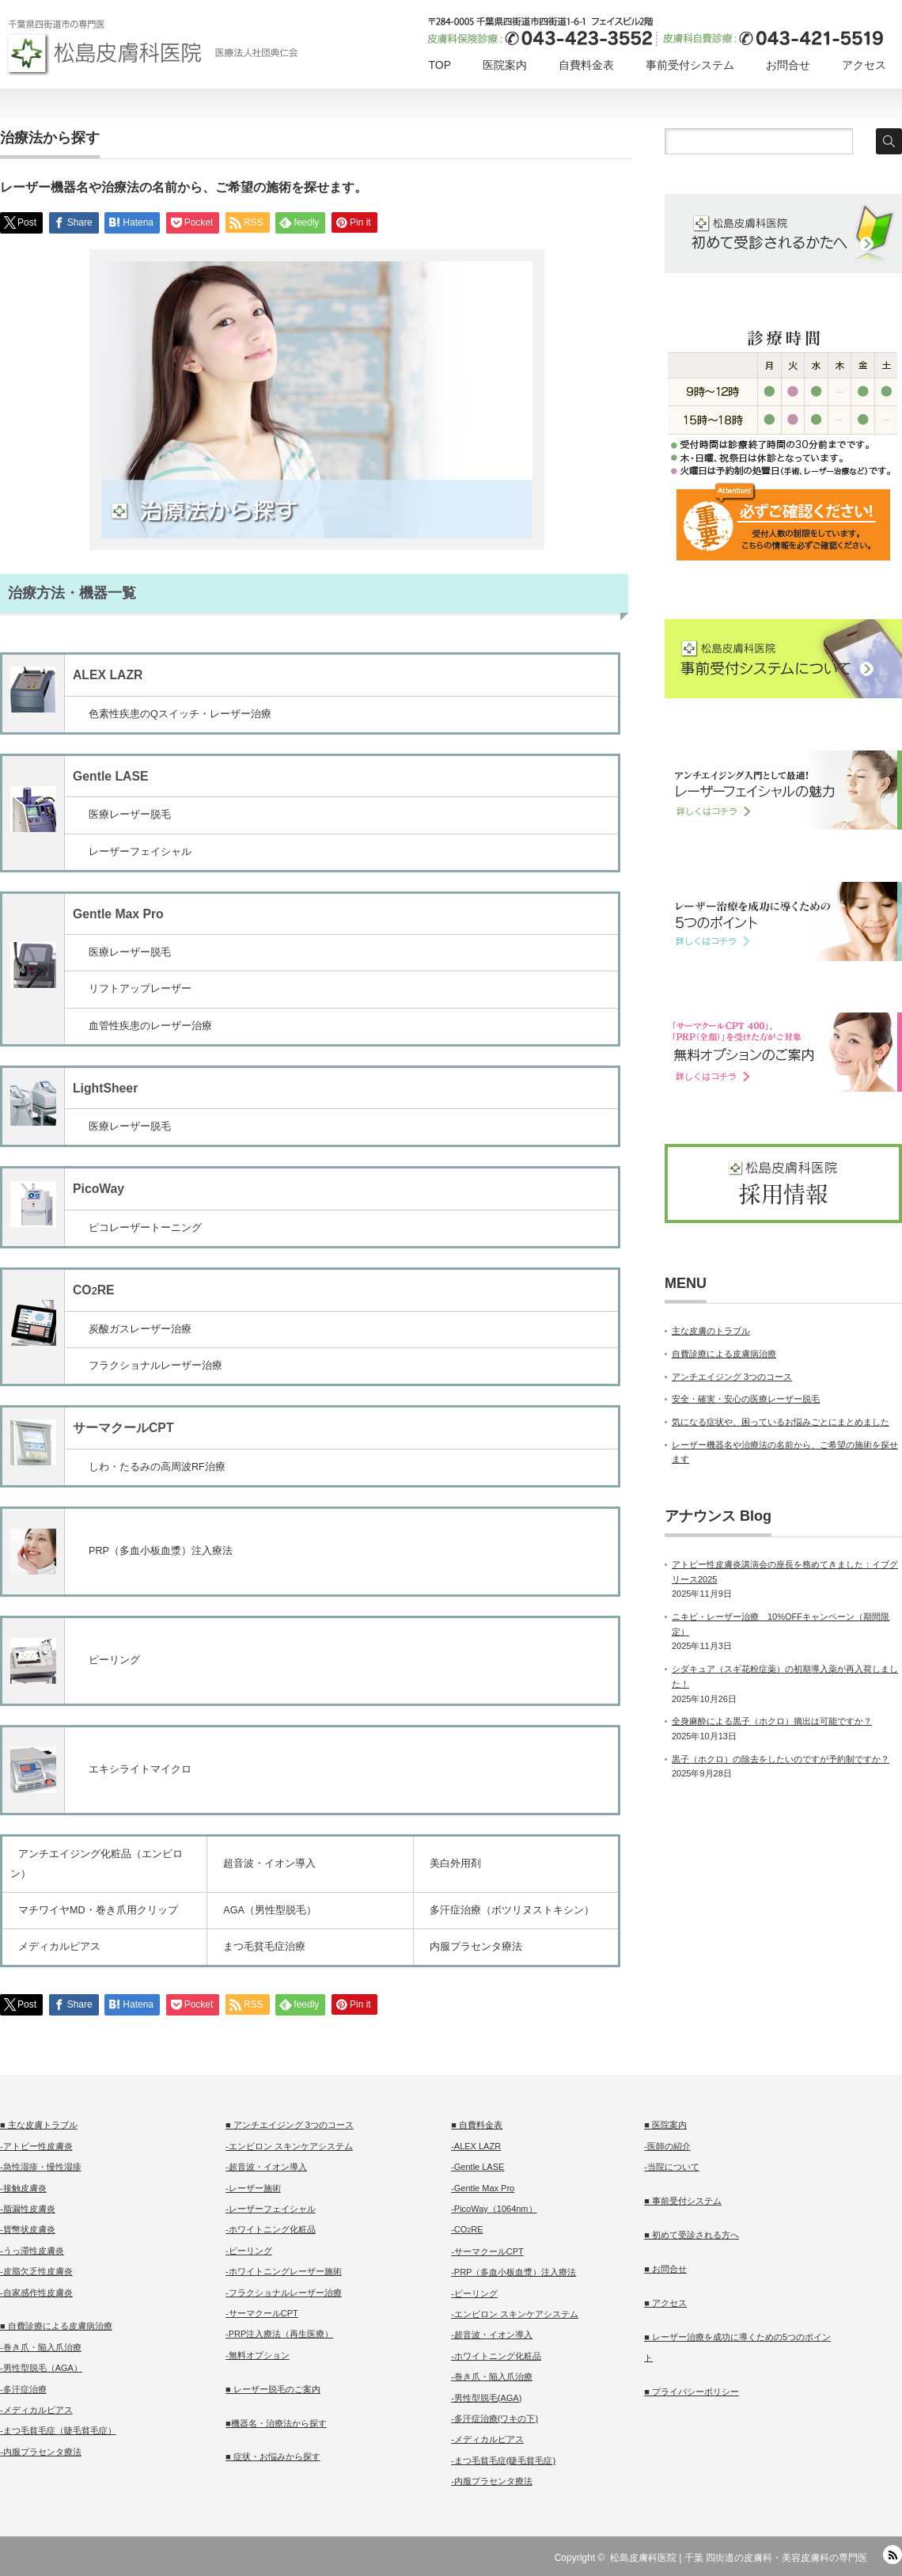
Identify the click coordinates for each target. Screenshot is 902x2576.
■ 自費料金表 (476, 2125)
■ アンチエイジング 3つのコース (290, 2125)
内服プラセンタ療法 (476, 1946)
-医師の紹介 (667, 2146)
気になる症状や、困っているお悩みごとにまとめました (780, 1422)
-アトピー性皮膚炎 (36, 2146)
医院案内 (505, 65)
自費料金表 (586, 65)
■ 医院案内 (665, 2125)
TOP (439, 65)
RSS (892, 2554)
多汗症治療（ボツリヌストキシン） (512, 1910)
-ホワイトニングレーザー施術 (284, 2271)
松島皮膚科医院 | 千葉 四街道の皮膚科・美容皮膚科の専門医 (738, 2557)
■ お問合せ (665, 2269)
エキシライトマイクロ (140, 1769)
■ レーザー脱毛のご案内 (273, 2389)
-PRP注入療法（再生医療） (279, 2334)
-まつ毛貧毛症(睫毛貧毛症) (503, 2460)
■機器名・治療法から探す (276, 2423)
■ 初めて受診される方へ (691, 2235)
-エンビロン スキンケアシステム (289, 2146)
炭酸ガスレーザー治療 (140, 1329)
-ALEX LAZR (476, 2146)
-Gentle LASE (477, 2166)
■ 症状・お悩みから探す (273, 2456)
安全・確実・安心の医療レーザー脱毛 (746, 1399)
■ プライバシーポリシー (691, 2391)
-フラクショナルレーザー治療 (284, 2292)
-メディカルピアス (36, 2410)
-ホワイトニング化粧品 (271, 2229)
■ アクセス (665, 2303)
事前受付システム (690, 65)
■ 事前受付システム (683, 2201)
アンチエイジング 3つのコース (732, 1376)
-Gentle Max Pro (482, 2188)
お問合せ (788, 65)
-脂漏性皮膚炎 (27, 2208)
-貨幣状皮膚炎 (27, 2229)
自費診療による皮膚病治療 (724, 1353)
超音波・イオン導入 (269, 1863)
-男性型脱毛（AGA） (41, 2368)
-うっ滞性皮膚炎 (32, 2250)
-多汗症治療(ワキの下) (494, 2418)
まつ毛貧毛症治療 (264, 1946)
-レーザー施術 (253, 2188)
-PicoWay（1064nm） (493, 2208)
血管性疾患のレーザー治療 (150, 1026)
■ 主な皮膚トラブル (39, 2125)
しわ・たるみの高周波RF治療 (157, 1466)
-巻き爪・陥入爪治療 (40, 2347)
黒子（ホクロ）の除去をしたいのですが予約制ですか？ (780, 1759)
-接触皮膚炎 (23, 2188)
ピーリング (114, 1660)
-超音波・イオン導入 (266, 2166)
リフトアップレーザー (140, 988)
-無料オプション (258, 2355)
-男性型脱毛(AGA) (486, 2398)
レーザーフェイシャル (140, 851)
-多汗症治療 (23, 2389)
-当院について (671, 2166)
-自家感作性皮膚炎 (36, 2292)
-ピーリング (249, 2250)
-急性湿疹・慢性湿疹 (40, 2166)
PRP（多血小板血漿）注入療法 (161, 1550)
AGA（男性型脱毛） (269, 1910)
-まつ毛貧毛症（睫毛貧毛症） (58, 2430)
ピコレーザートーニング (145, 1227)
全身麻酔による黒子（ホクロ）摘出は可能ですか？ (772, 1721)
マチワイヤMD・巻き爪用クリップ (98, 1910)
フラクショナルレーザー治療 (155, 1365)
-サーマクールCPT (262, 2313)
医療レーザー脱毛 (130, 814)
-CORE (467, 2229)
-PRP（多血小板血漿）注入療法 (513, 2272)
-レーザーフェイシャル (271, 2208)
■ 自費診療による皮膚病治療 (56, 2326)
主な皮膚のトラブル (711, 1330)
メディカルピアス (59, 1946)
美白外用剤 (455, 1863)
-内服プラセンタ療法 (40, 2451)
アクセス (864, 65)
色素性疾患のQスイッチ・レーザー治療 (180, 714)
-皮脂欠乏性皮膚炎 (36, 2271)
